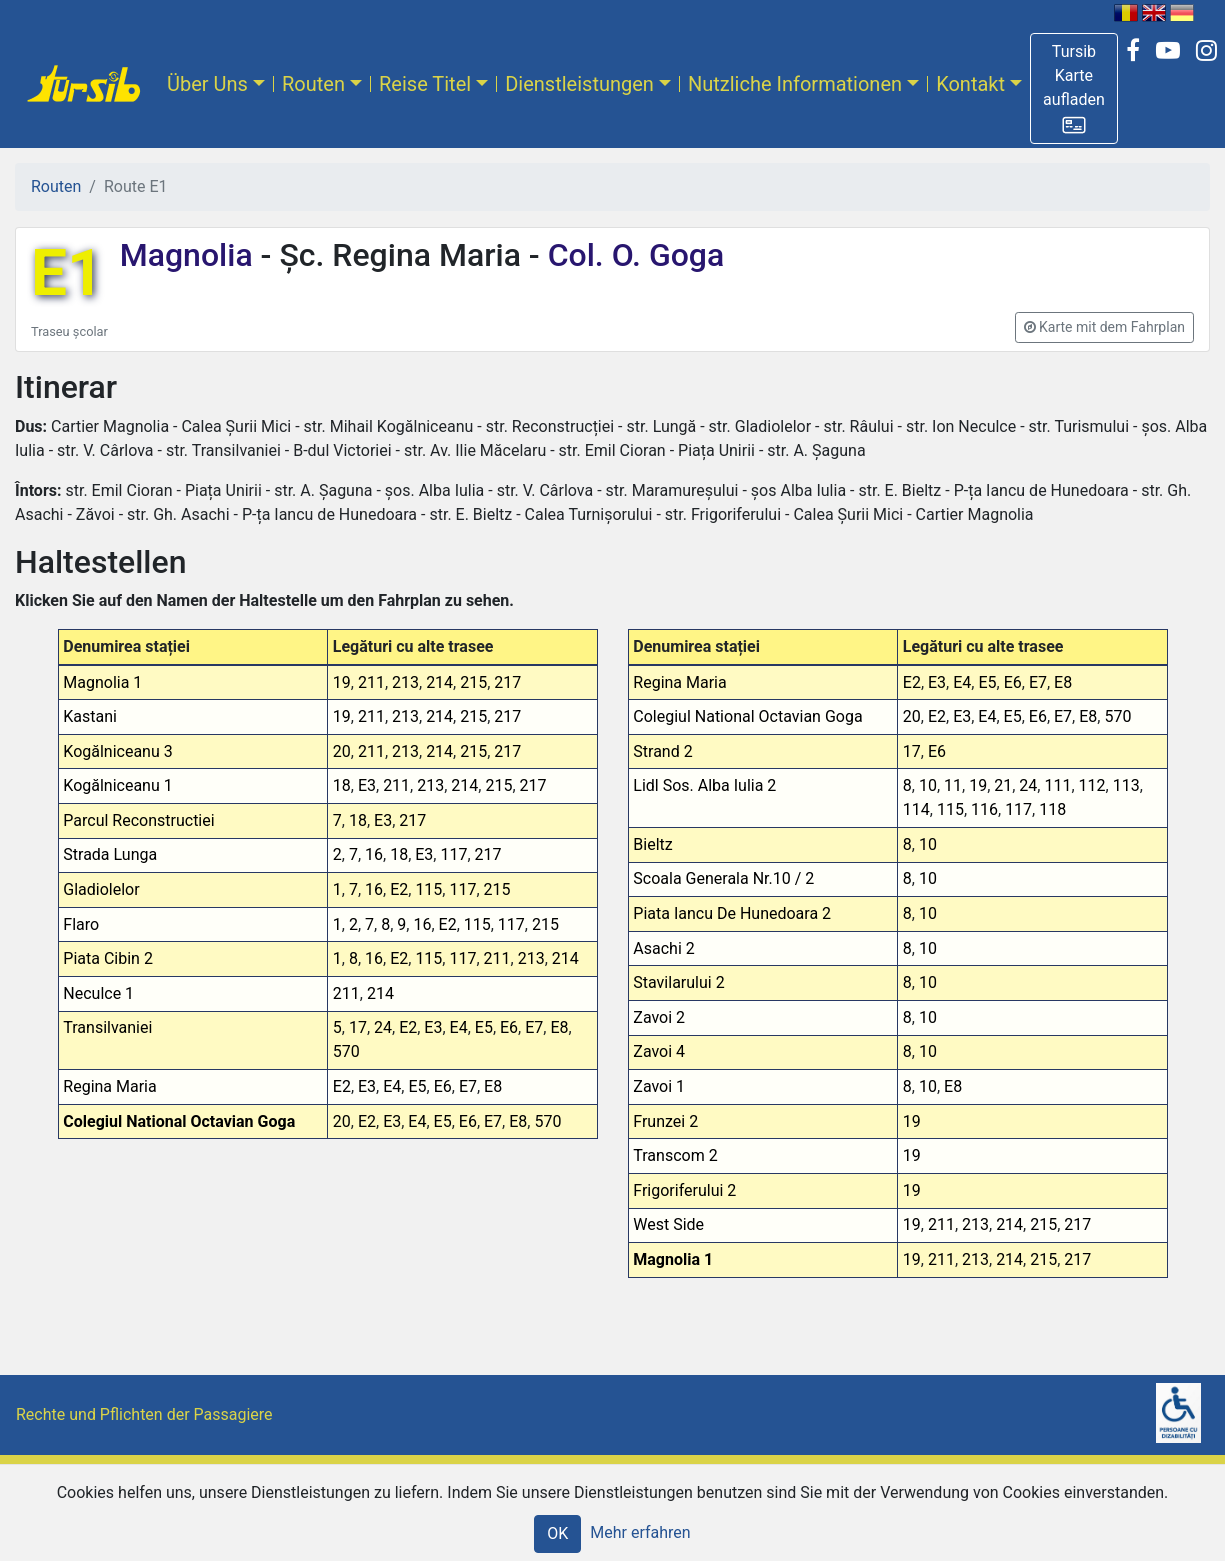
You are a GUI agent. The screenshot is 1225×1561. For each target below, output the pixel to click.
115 (428, 889)
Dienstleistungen (579, 84)
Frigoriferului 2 (684, 1190)
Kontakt (970, 84)
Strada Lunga (110, 854)
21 (1003, 785)
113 (1126, 785)
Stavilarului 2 (678, 982)
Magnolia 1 (102, 682)
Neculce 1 (98, 993)
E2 (399, 889)
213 (405, 682)
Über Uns (207, 84)
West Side (668, 1224)
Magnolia (190, 255)
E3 (367, 785)
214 (439, 682)
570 (346, 1051)
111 (1057, 785)
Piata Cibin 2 (108, 958)
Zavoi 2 (659, 1017)
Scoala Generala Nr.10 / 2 (723, 878)
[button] (1074, 88)
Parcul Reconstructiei (138, 820)
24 (383, 1027)
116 (984, 809)
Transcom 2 (675, 1155)
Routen (313, 84)
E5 (484, 1027)
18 (342, 785)
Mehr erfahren (640, 1532)
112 (1092, 785)
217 (507, 682)
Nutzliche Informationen (795, 84)
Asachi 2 (663, 948)
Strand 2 (662, 751)
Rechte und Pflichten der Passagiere (144, 1414)
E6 (509, 1027)
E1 (67, 273)
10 (928, 785)
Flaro (81, 924)
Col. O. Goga (632, 255)
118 (1052, 809)
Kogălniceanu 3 (117, 751)
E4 (459, 1027)
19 (342, 682)
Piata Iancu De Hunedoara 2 (732, 913)
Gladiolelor (101, 889)
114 (916, 809)
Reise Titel (425, 84)
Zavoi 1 (659, 1086)
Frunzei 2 (665, 1121)
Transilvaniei (107, 1027)
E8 (559, 1027)
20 (342, 751)
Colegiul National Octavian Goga (179, 1121)
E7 (534, 1027)
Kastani (90, 716)
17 (358, 1027)
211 (371, 682)
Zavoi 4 (659, 1051)
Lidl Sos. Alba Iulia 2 (704, 785)
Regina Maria (109, 1086)
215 (473, 682)
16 (374, 854)
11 (953, 785)
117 (453, 854)
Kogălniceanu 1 (117, 785)
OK (557, 1533)
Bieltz (652, 844)
